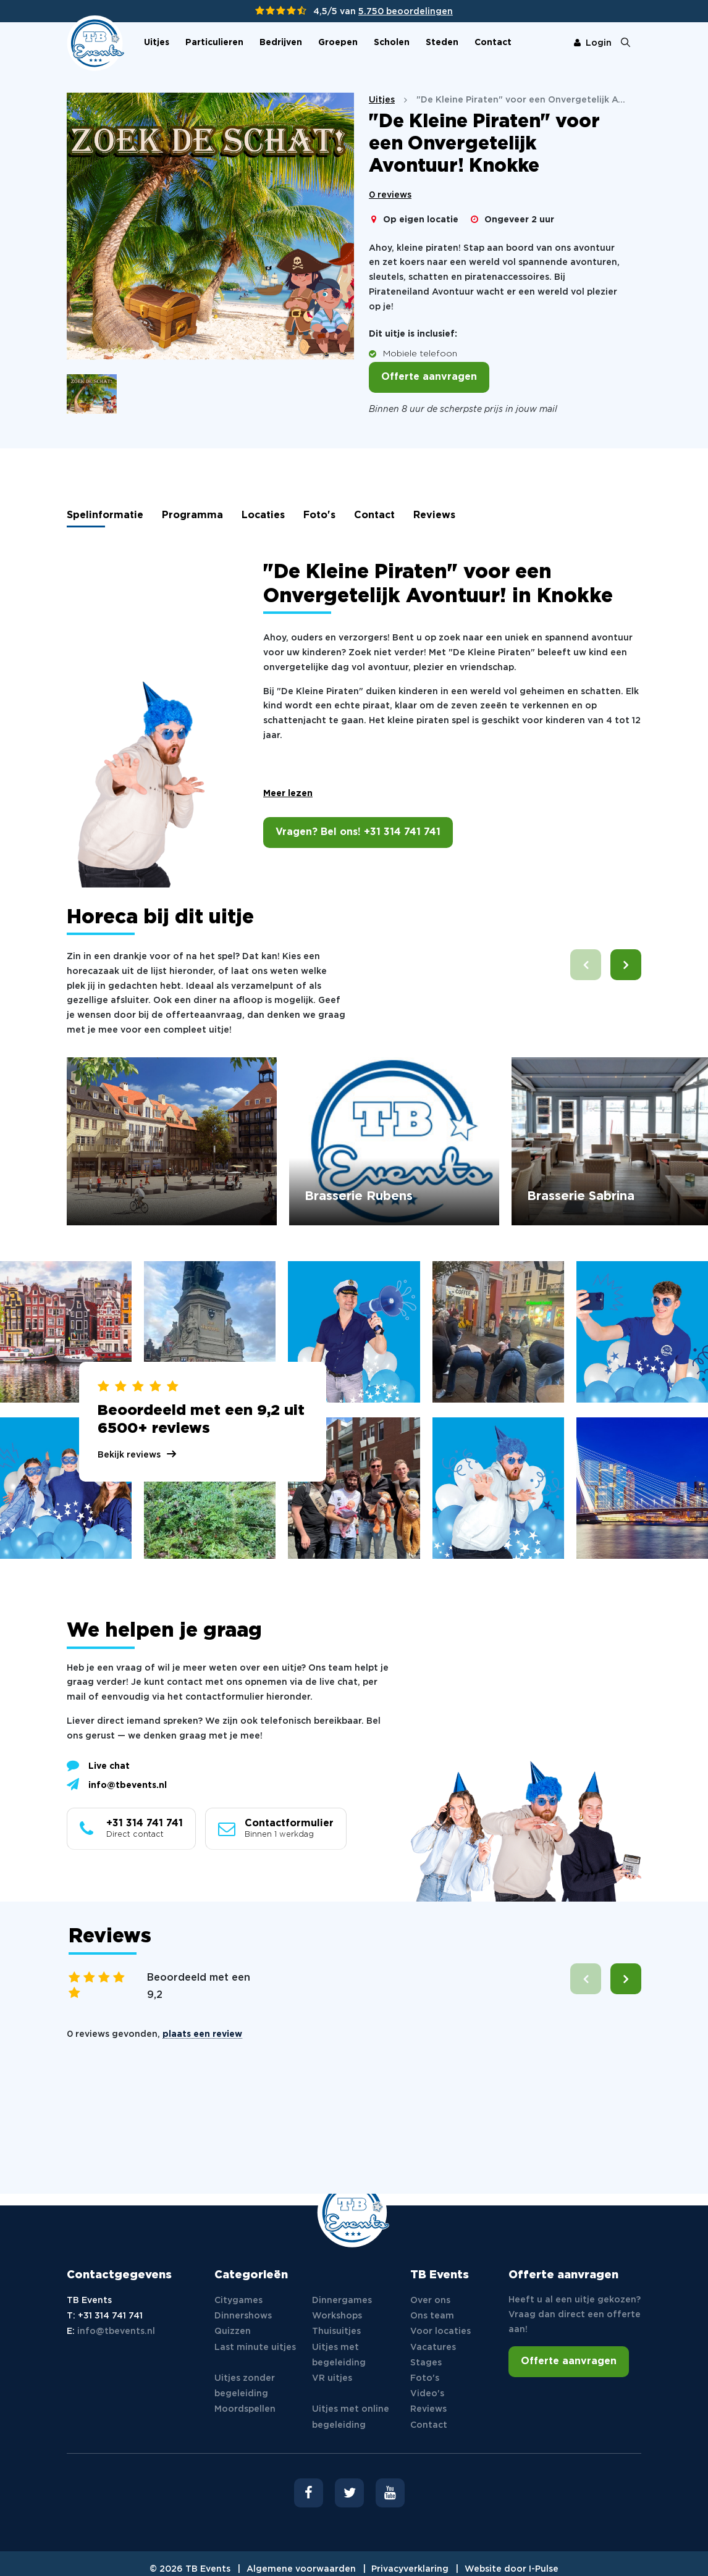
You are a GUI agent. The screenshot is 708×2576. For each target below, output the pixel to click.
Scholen (392, 42)
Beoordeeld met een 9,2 (198, 1986)
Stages (426, 2363)
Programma (192, 515)
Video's (427, 2394)
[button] (625, 964)
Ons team (432, 2316)
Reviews (434, 515)
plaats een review (202, 2034)
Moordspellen (245, 2409)
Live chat (98, 1765)
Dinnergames (342, 2300)
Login (593, 43)
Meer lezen (288, 793)
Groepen (338, 42)
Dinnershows (243, 2316)
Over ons (430, 2300)
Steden (442, 42)
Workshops (337, 2316)
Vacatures (433, 2347)
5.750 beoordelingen (405, 11)
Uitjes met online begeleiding (350, 2417)
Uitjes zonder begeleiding (244, 2386)
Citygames (238, 2300)
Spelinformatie (105, 515)
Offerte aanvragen (429, 377)
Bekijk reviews (129, 1455)
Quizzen (232, 2331)
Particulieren (214, 42)
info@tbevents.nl (117, 1784)
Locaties (263, 515)
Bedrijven (280, 42)
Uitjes (156, 42)
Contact (493, 42)
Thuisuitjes (336, 2331)
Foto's (319, 515)
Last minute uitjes (255, 2347)
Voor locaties (440, 2331)
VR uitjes (332, 2378)
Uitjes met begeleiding (339, 2355)
